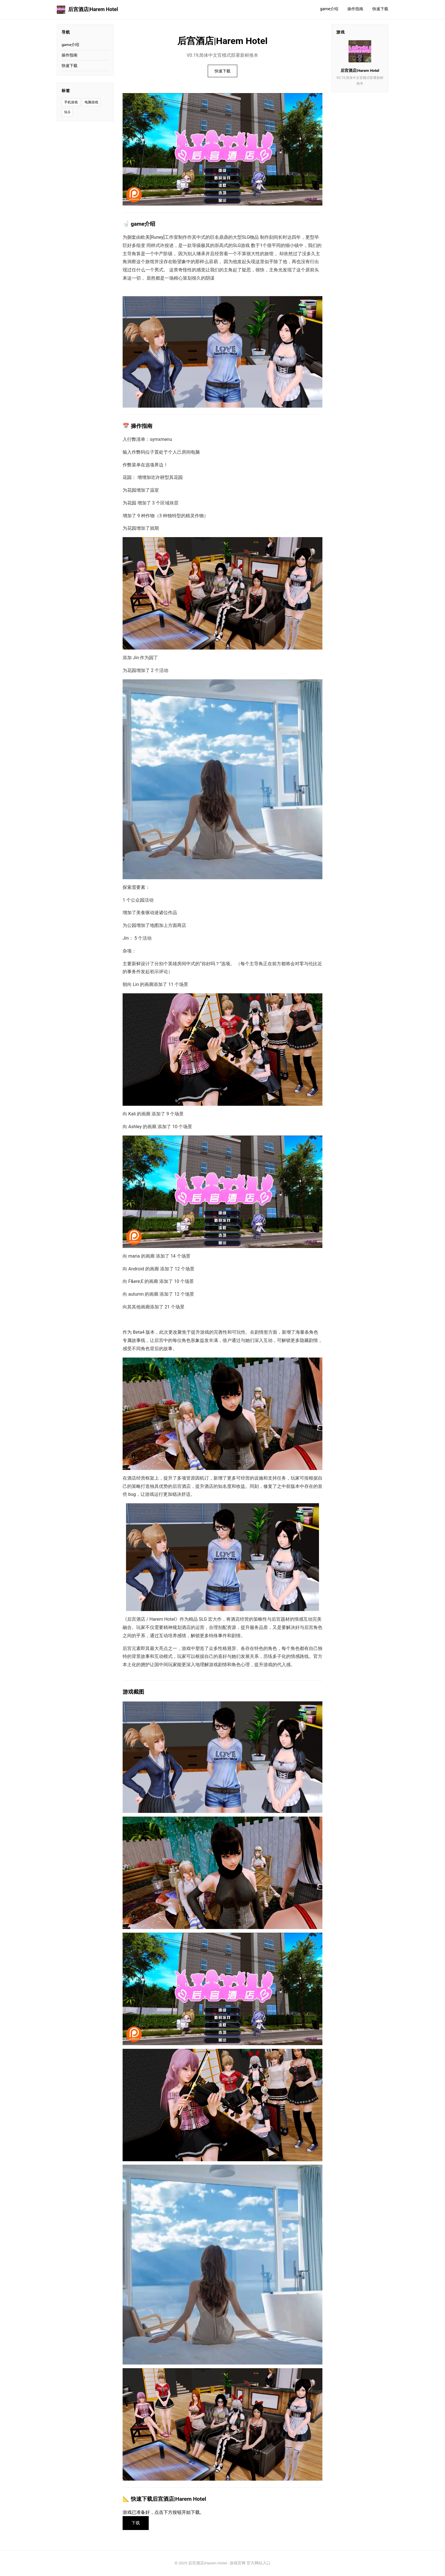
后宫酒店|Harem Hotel (87, 9)
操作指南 (355, 9)
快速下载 (380, 9)
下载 (136, 2523)
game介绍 (329, 9)
